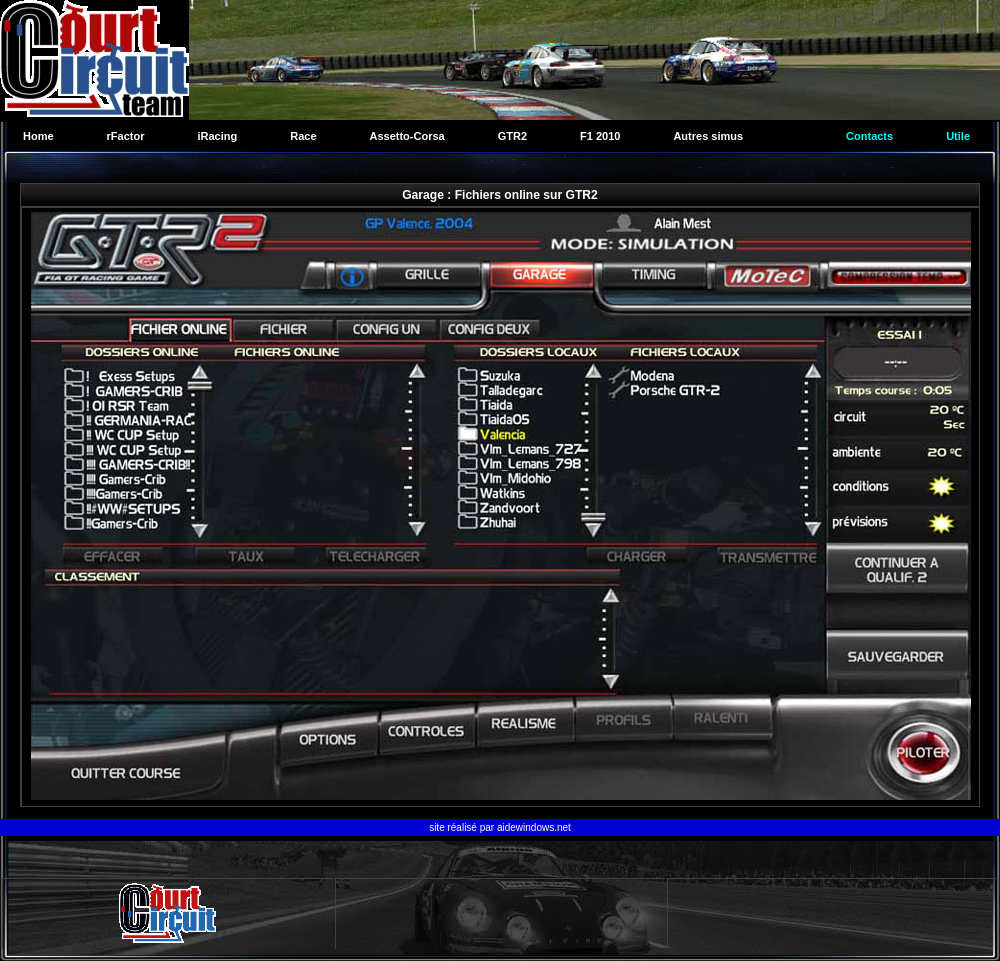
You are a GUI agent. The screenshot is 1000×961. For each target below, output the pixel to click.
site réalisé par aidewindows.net (500, 827)
